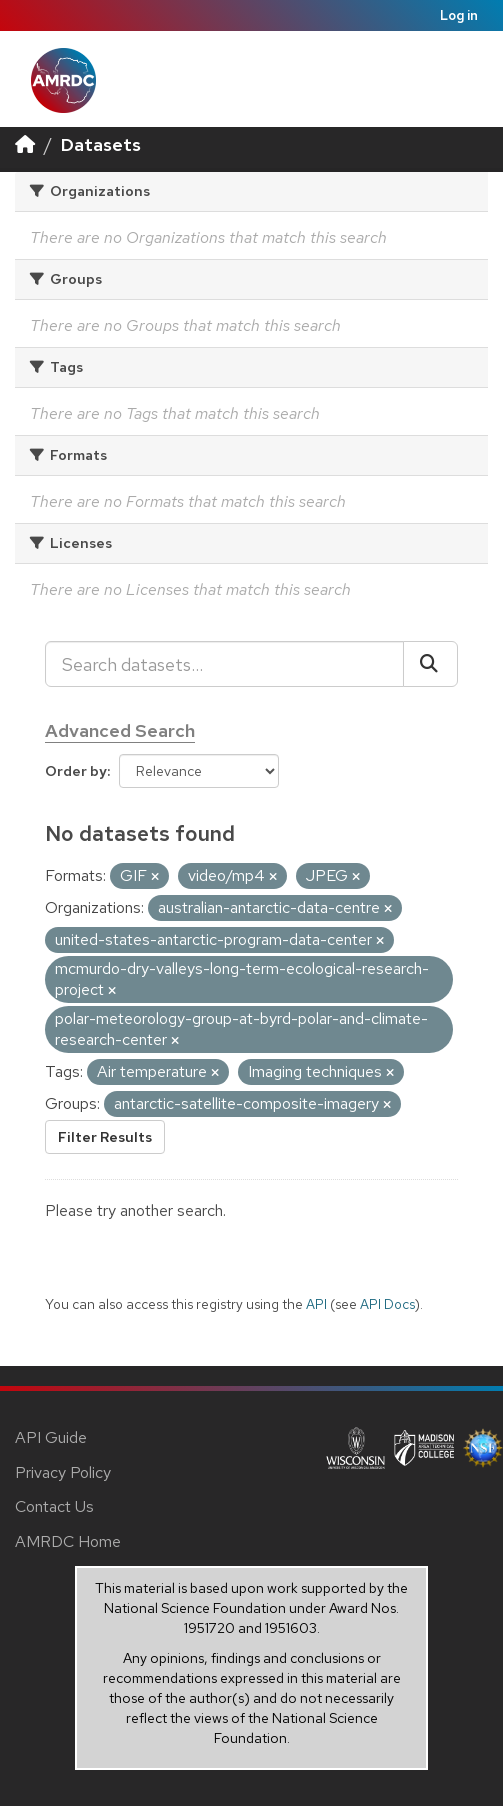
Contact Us (54, 1506)
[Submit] (430, 664)
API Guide (51, 1437)
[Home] (25, 144)
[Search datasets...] (224, 664)
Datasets (101, 144)
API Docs (387, 1304)
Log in (459, 15)
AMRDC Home (68, 1541)
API (316, 1304)
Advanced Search (120, 730)
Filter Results (105, 1137)
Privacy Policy (63, 1472)
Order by (76, 771)
